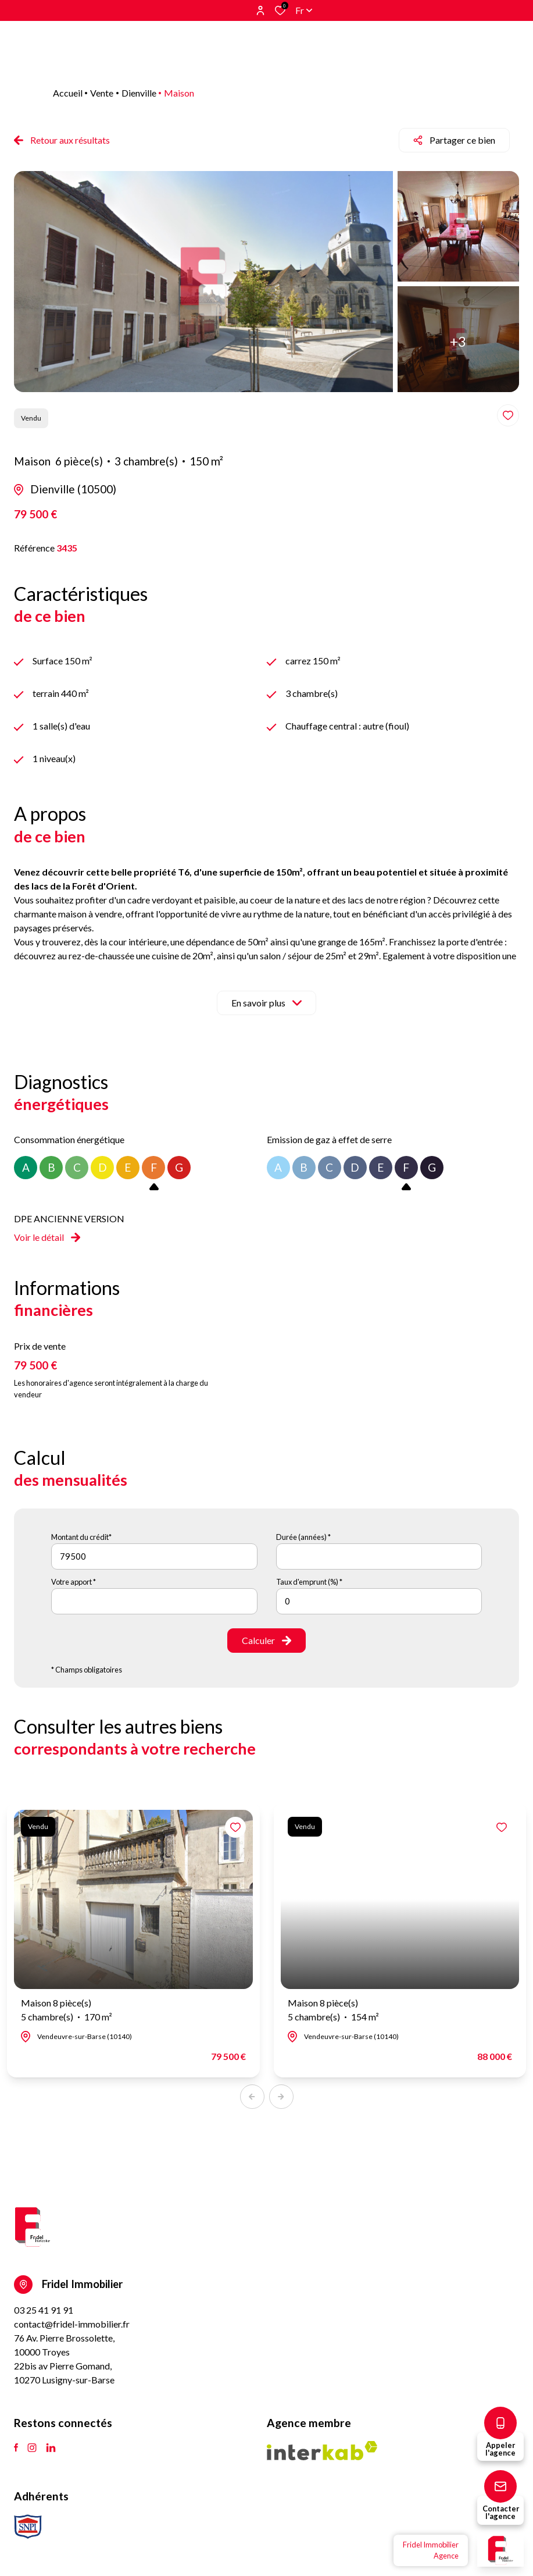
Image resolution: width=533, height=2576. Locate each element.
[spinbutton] (379, 1601)
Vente (101, 92)
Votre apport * (73, 1581)
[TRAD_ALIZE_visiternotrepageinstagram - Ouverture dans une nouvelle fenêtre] (32, 2448)
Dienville (138, 92)
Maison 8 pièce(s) (66, 2010)
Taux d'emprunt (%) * (309, 1581)
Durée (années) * (303, 1537)
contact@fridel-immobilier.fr (72, 2323)
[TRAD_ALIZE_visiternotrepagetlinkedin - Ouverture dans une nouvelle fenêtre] (51, 2448)
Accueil (68, 92)
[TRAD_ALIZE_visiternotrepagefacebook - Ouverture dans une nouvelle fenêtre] (16, 2448)
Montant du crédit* (81, 1537)
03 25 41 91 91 (43, 2309)
